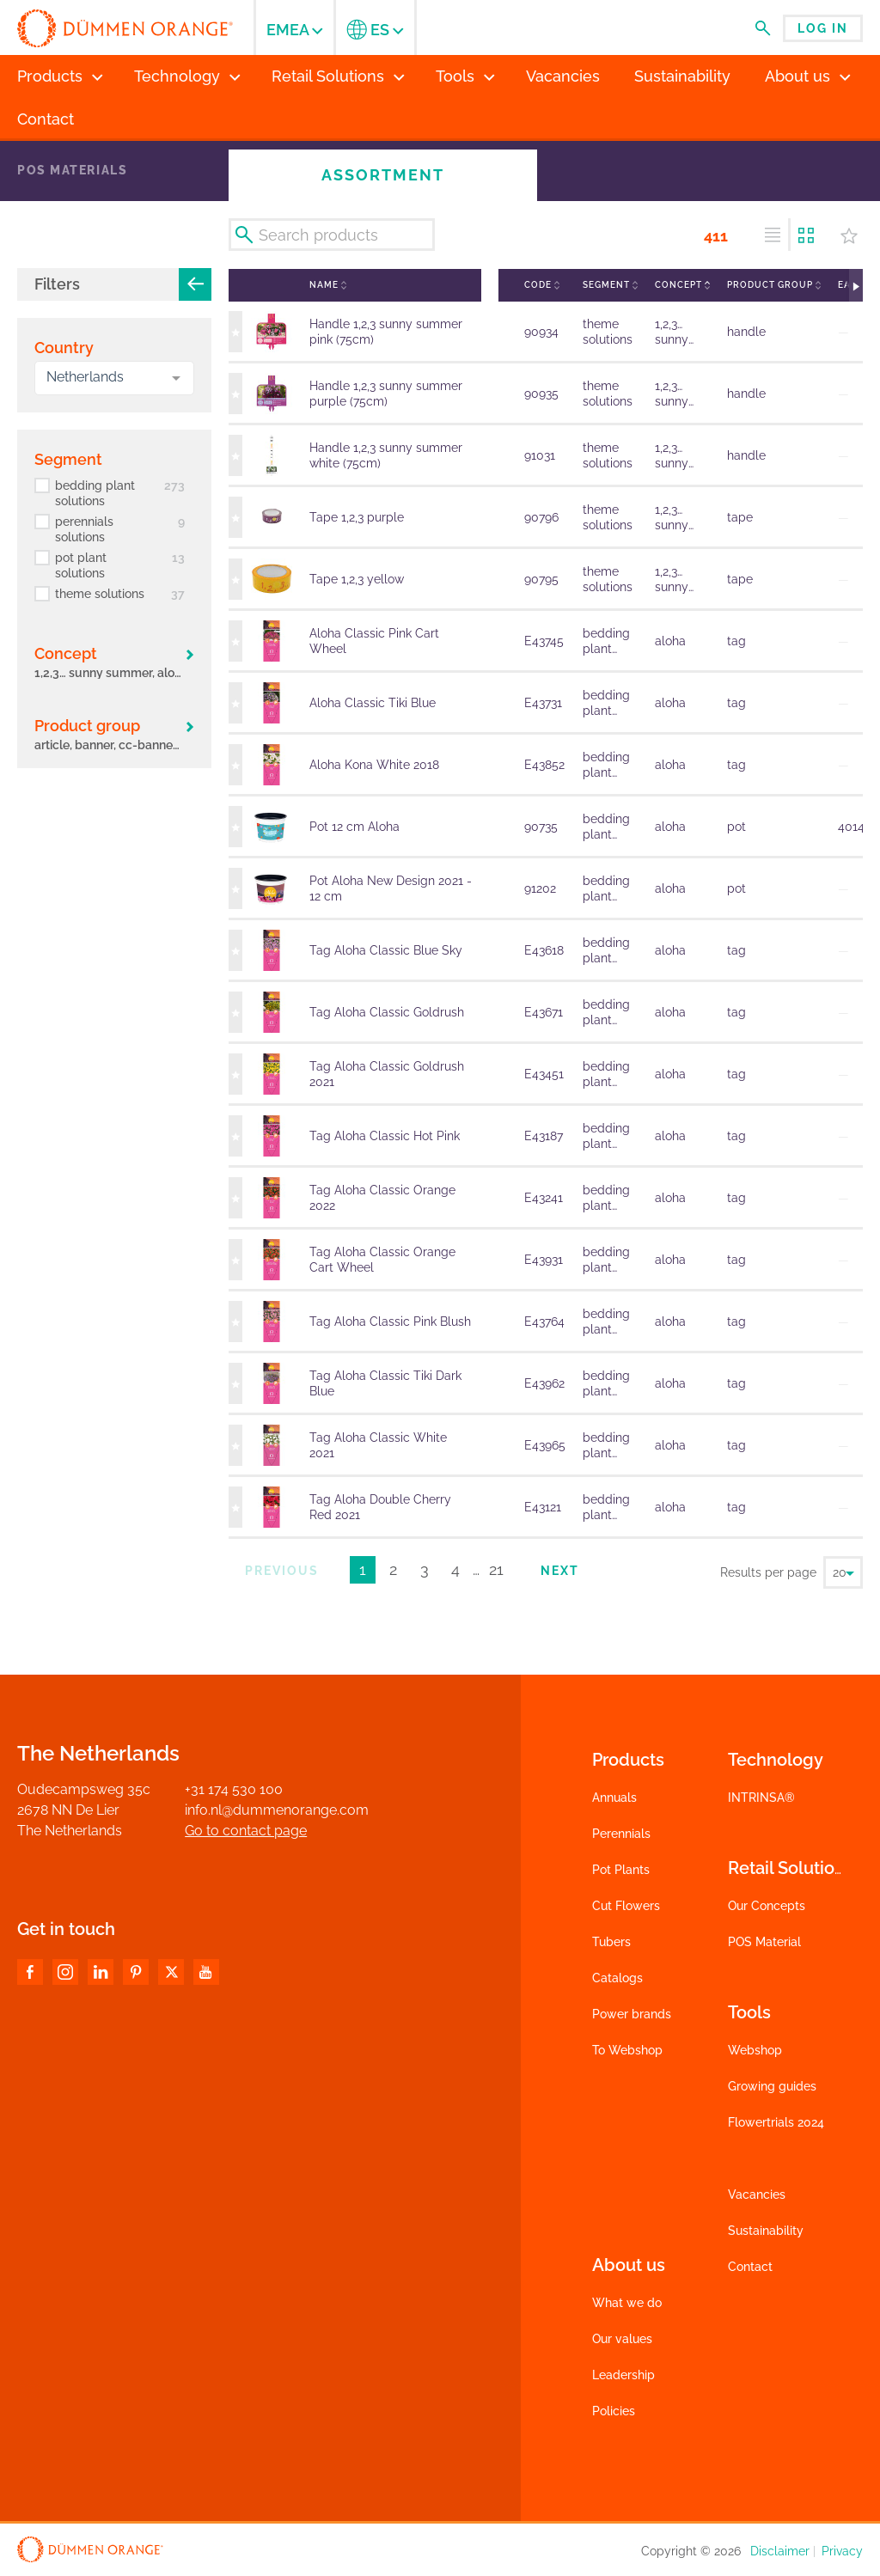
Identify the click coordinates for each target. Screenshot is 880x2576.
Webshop (755, 2050)
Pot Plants (621, 1870)
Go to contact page (246, 1830)
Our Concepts (766, 1906)
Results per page (768, 1572)
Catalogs (617, 1978)
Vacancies (756, 2194)
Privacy (842, 2551)
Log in (823, 28)
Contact (750, 2267)
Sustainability (766, 2230)
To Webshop (627, 2050)
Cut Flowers (626, 1906)
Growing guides (772, 2086)
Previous (282, 1571)
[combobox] (114, 378)
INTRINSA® (761, 1797)
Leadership (623, 2375)
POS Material (764, 1942)
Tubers (611, 1942)
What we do (627, 2303)
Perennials (621, 1833)
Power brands (631, 2014)
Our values (622, 2339)
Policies (613, 2411)
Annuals (614, 1797)
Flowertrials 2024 (776, 2122)
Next (560, 1571)
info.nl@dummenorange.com (277, 1810)
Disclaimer (780, 2551)
